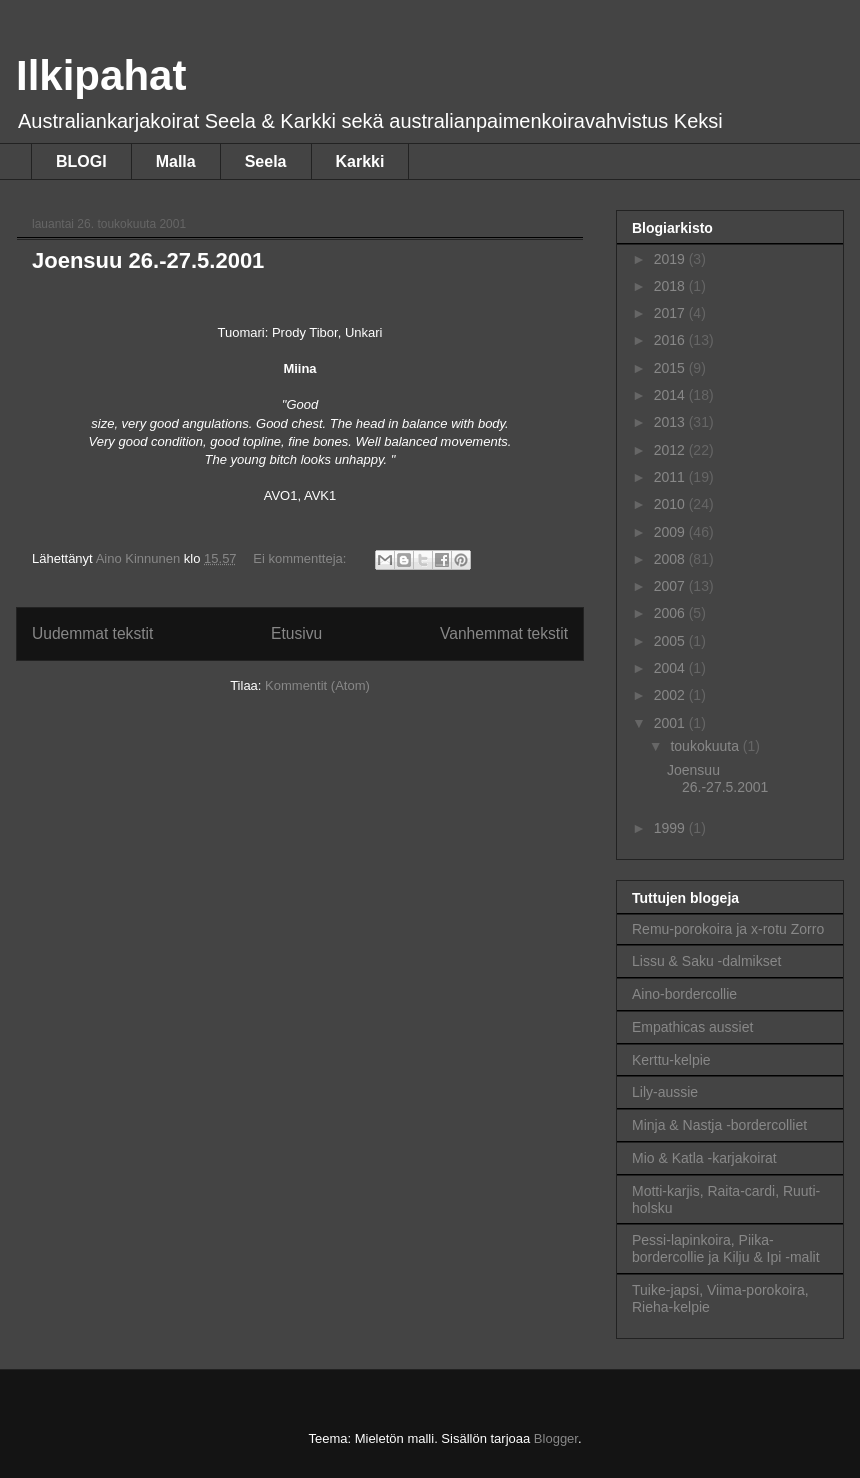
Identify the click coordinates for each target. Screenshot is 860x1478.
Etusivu (296, 633)
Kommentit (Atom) (317, 685)
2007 (671, 586)
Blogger (556, 1438)
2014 (671, 395)
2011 (671, 477)
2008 (671, 559)
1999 (671, 828)
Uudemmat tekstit (92, 633)
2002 (671, 695)
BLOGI (81, 161)
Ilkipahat (101, 75)
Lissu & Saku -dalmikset (706, 961)
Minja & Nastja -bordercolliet (719, 1125)
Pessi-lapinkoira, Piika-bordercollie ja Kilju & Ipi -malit (726, 1248)
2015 (671, 368)
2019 (671, 259)
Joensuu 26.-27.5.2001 (148, 260)
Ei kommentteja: (301, 558)
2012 (671, 450)
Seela (266, 161)
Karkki (360, 161)
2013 (671, 422)
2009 (671, 532)
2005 (671, 641)
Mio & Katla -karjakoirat (704, 1158)
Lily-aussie (665, 1092)
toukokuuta (706, 746)
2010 (671, 504)
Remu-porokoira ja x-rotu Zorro (728, 929)
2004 (671, 668)
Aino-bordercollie (684, 994)
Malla (176, 161)
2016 (671, 340)
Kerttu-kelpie (671, 1060)
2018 (671, 286)
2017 (671, 313)
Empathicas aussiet (692, 1027)
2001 (671, 723)
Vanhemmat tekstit (504, 633)
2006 (671, 613)
